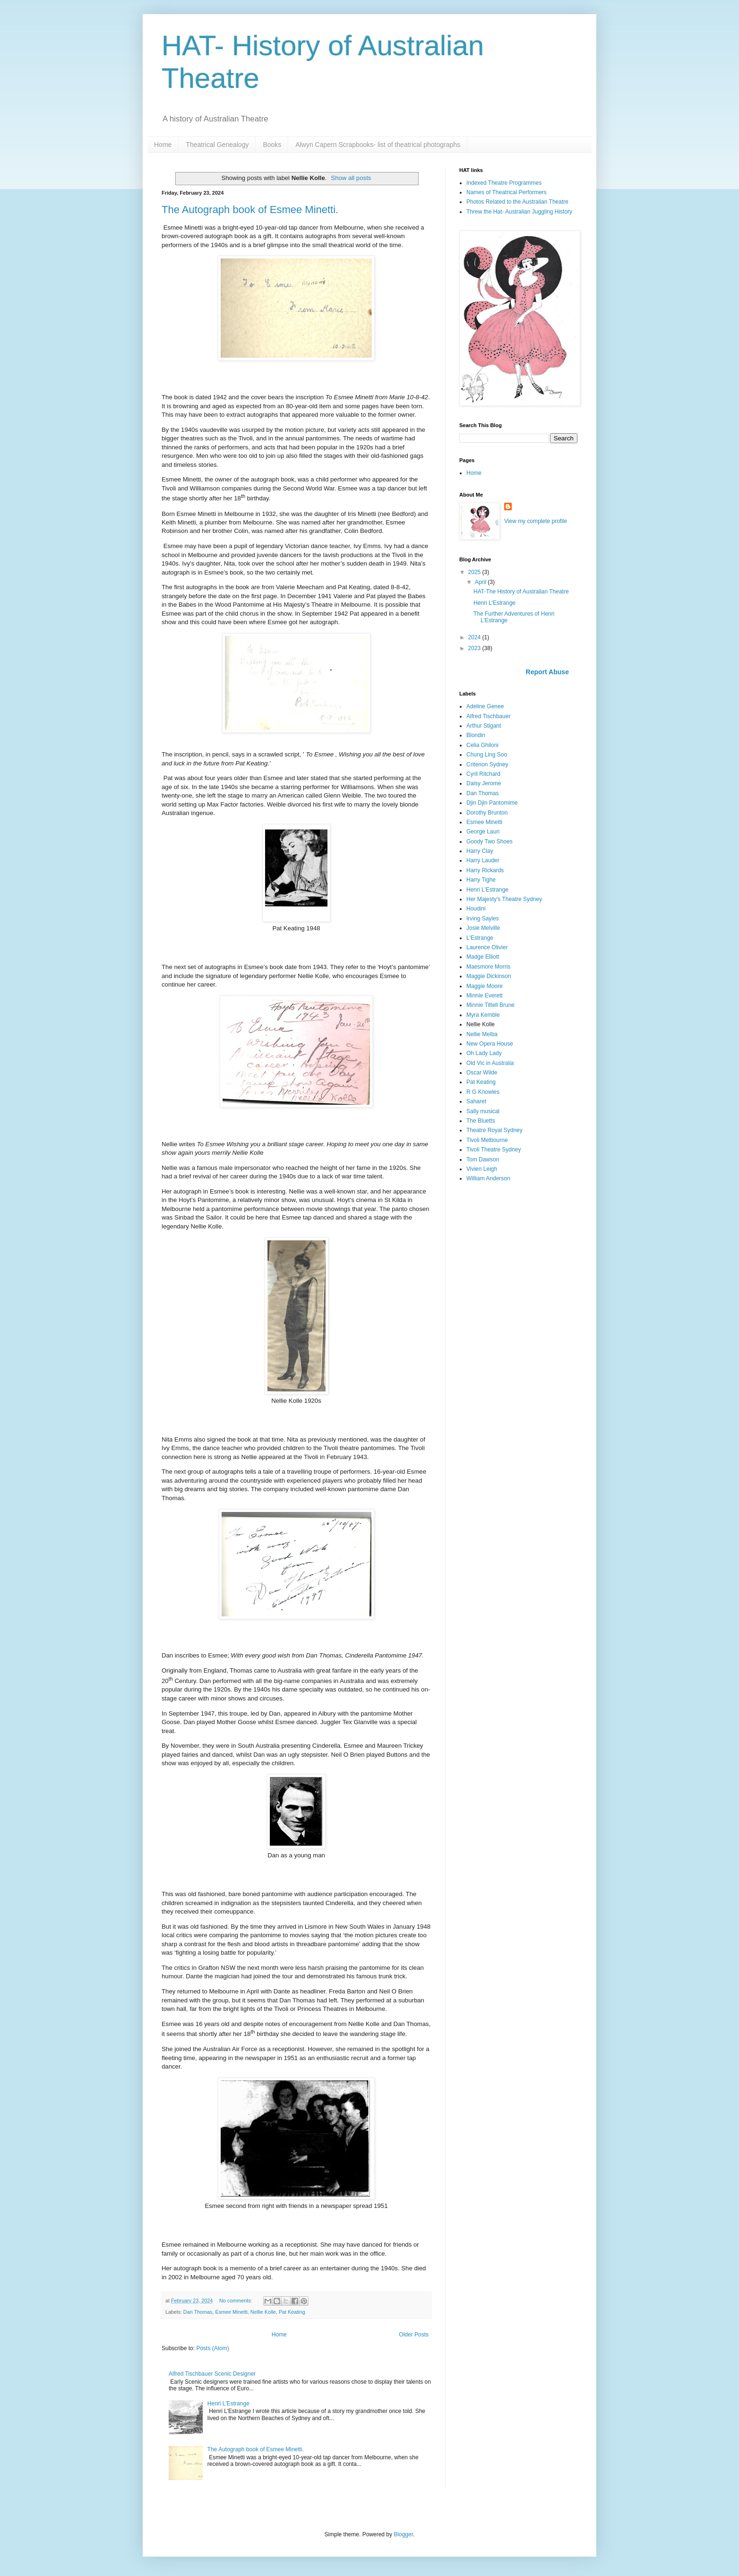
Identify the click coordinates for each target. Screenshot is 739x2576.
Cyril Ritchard (483, 774)
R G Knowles (482, 1092)
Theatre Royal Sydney (494, 1130)
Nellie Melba (482, 1034)
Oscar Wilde (481, 1072)
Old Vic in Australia (490, 1063)
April (481, 582)
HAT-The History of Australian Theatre (521, 591)
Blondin (475, 735)
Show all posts (351, 177)
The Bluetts (480, 1120)
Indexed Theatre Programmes (503, 183)
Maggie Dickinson (488, 976)
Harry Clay (479, 851)
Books (272, 144)
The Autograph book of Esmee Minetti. (250, 209)
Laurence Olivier (486, 947)
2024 (475, 637)
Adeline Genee (485, 706)
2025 (475, 572)
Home (163, 144)
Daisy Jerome (483, 783)
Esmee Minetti (231, 2312)
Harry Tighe (481, 879)
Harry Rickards (485, 870)
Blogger (403, 2534)
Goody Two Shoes (489, 841)
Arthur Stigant (483, 725)
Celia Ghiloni (482, 745)
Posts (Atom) (212, 2348)
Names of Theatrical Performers (506, 192)
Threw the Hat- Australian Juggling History (519, 211)
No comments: (236, 2300)
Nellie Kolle (263, 2312)
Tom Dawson (482, 1159)
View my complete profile (535, 521)
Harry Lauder (482, 860)
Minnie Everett (484, 995)
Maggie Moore (484, 986)
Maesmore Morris (488, 966)
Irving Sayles (482, 918)
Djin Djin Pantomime (492, 802)
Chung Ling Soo (486, 754)
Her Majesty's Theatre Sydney (504, 899)
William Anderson (488, 1178)
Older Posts (414, 2334)
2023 (475, 648)
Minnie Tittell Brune (490, 1005)
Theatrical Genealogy (217, 144)
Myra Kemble (483, 1015)
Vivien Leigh (481, 1169)
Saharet (476, 1101)
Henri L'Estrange (228, 2403)
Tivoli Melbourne (487, 1140)
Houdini (476, 908)
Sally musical (482, 1111)
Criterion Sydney (487, 764)
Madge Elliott (482, 956)
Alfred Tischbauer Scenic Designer (212, 2373)
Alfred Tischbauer (488, 716)
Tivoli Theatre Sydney (493, 1149)
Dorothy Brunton (486, 812)
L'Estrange (479, 938)
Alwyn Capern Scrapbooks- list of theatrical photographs (377, 144)
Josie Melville (483, 928)
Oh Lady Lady (484, 1053)
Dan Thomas (198, 2312)
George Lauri (482, 831)
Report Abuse (547, 672)
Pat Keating (292, 2312)
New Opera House (489, 1043)
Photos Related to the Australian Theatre (517, 201)
